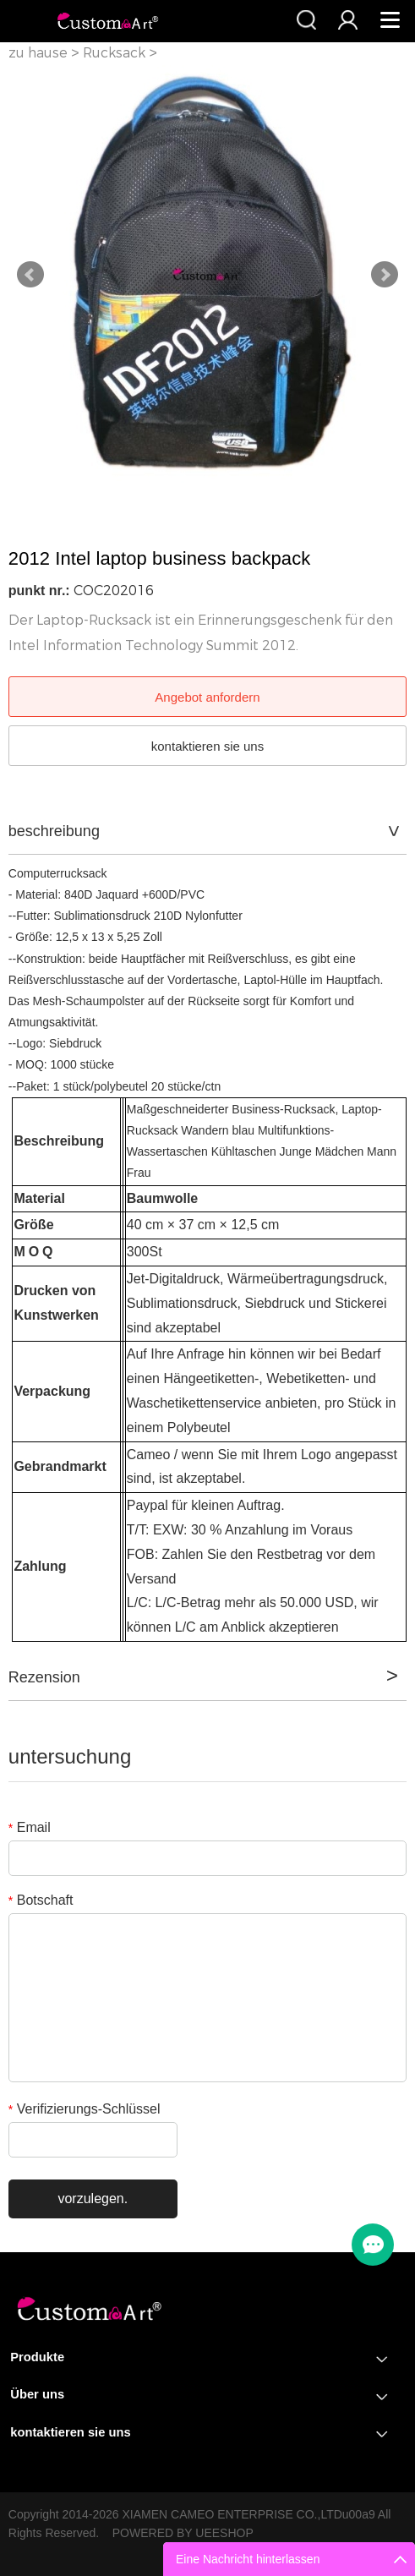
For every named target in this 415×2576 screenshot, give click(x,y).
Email (29, 1827)
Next (384, 274)
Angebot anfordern (207, 697)
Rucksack (114, 53)
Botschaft (41, 1900)
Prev (30, 274)
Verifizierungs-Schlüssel (84, 2109)
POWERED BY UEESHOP (183, 2533)
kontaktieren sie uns (207, 746)
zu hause (38, 53)
